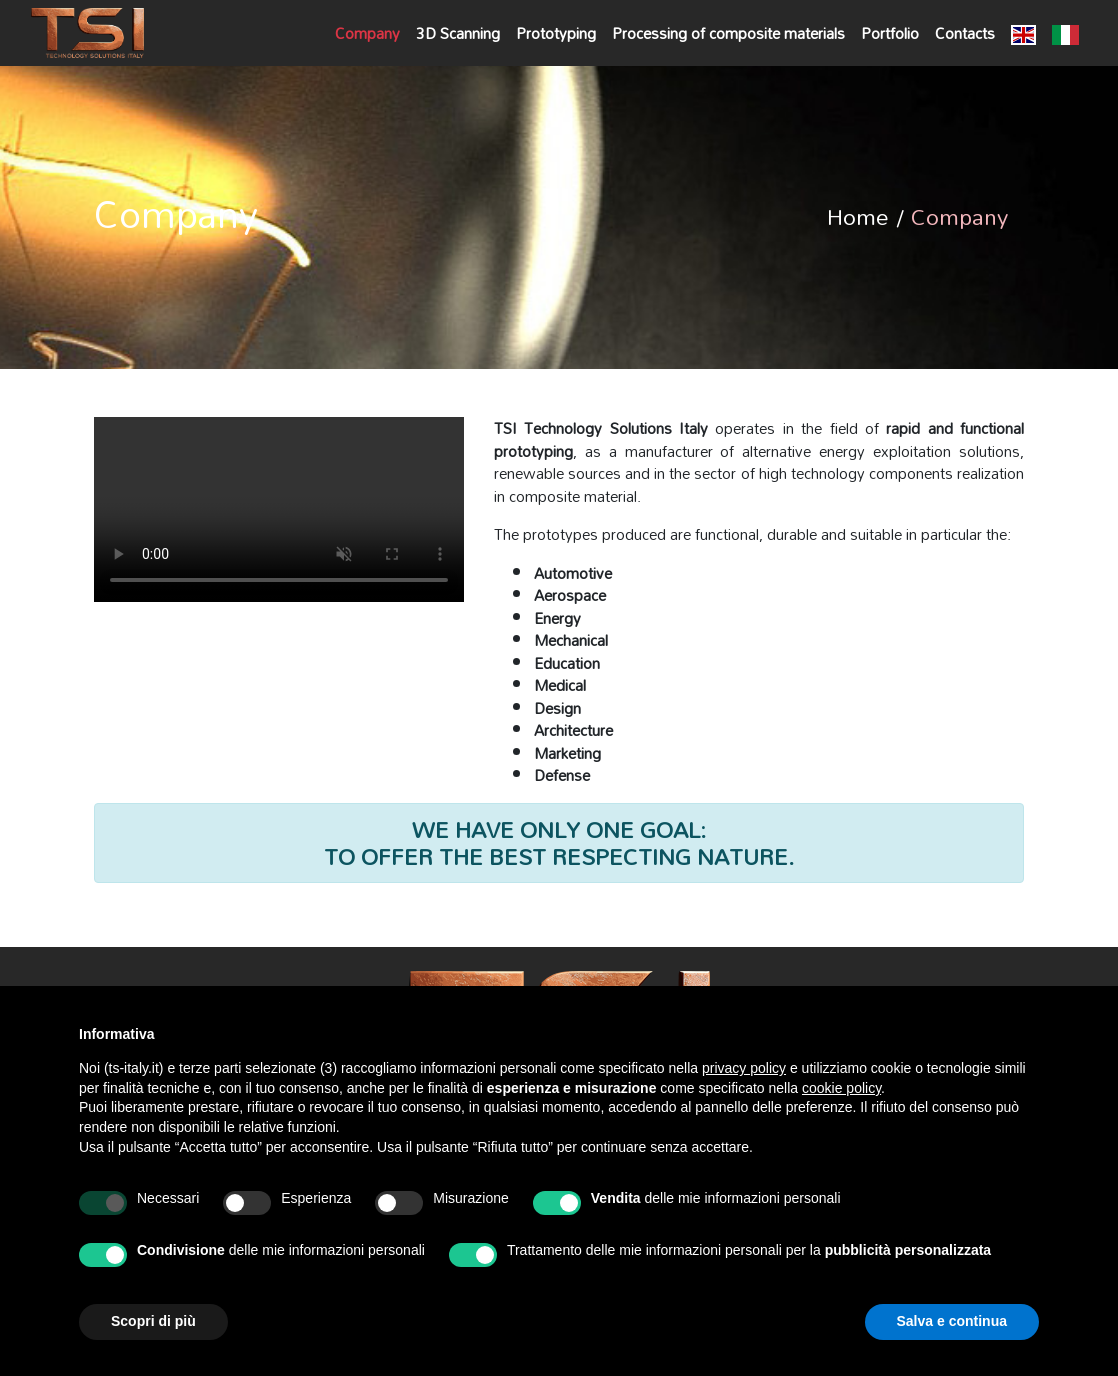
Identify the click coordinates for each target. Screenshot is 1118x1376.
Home (858, 216)
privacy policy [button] (744, 1068)
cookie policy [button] (841, 1088)
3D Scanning (458, 33)
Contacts (965, 33)
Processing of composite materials (728, 33)
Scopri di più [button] (153, 1321)
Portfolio (890, 33)
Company (367, 33)
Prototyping (556, 33)
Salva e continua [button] (952, 1321)
